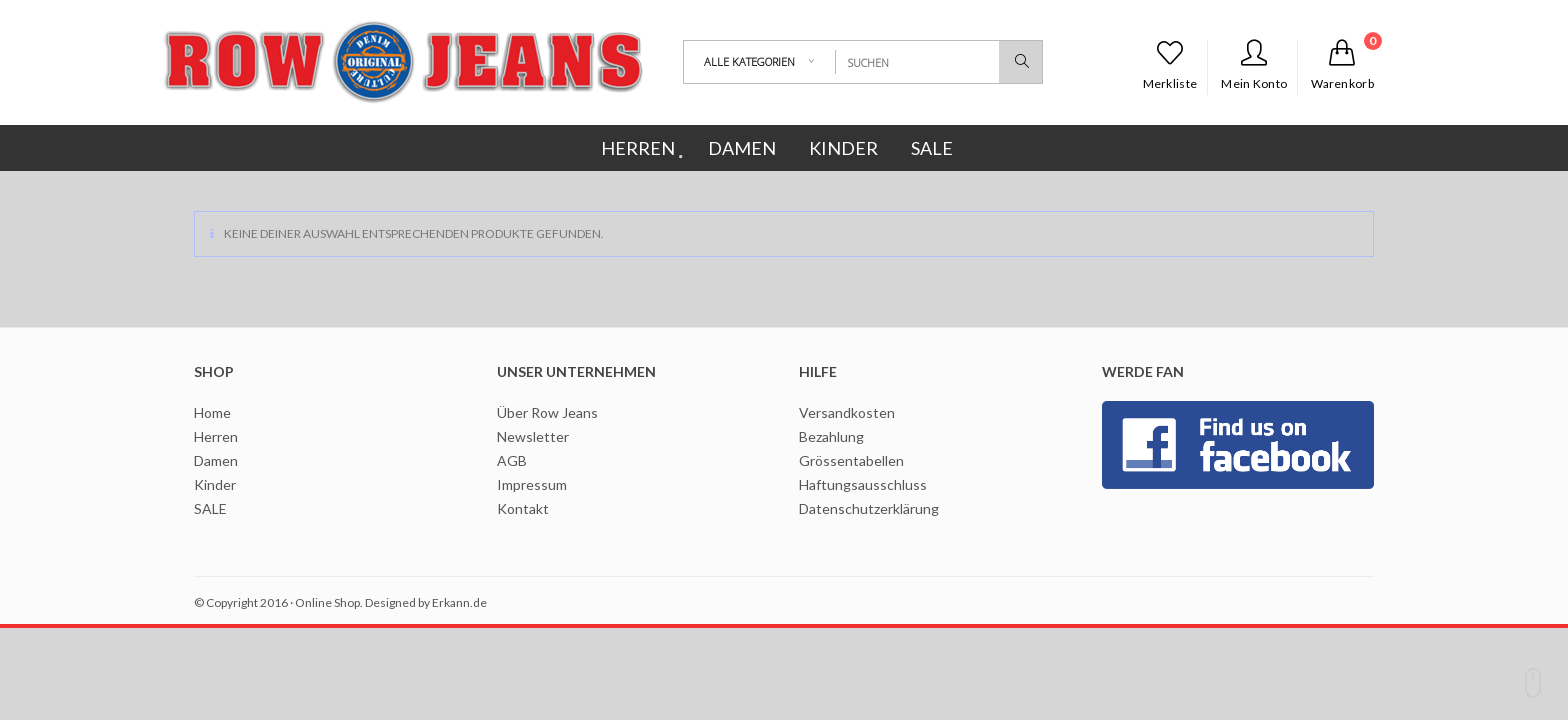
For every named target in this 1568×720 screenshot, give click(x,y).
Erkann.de (459, 602)
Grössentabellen (851, 460)
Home (212, 412)
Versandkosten (847, 412)
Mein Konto (1254, 65)
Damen (216, 460)
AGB (512, 460)
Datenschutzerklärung (869, 508)
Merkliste (1170, 65)
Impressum (532, 484)
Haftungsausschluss (863, 484)
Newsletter (533, 436)
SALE (210, 508)
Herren (216, 436)
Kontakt (523, 508)
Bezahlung (831, 436)
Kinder (215, 484)
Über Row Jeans (547, 412)
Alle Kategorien (749, 61)
